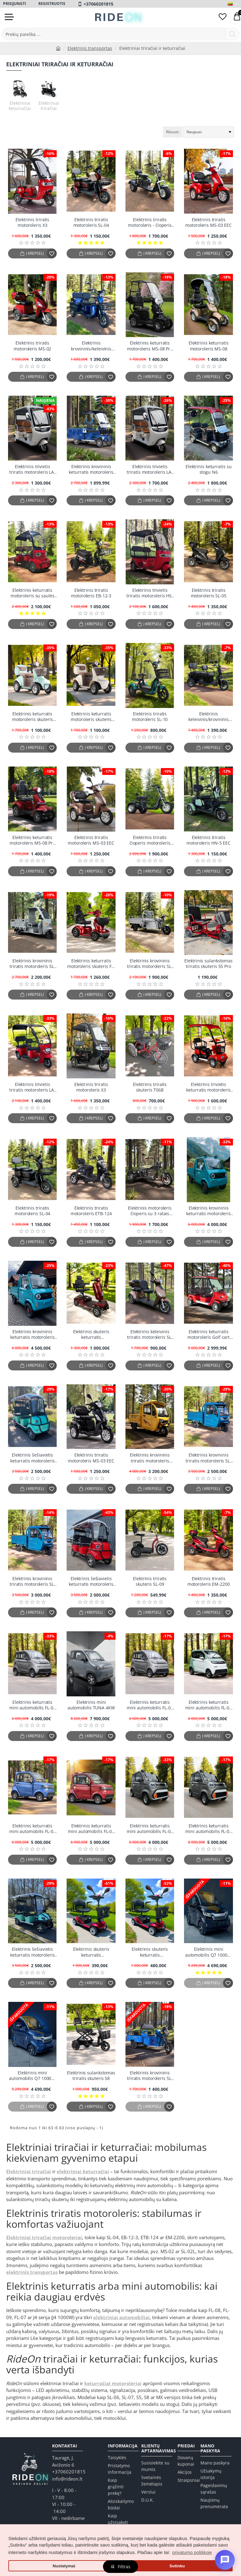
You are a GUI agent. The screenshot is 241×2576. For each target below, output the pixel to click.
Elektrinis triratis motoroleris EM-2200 (208, 1581)
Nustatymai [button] (64, 2566)
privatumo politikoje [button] (192, 2552)
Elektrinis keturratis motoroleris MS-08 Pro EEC (150, 346)
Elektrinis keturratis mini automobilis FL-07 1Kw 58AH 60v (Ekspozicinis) (150, 1829)
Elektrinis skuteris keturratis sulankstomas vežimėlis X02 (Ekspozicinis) (91, 1952)
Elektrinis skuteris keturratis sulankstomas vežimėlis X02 (150, 1952)
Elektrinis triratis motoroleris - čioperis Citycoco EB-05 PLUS (150, 222)
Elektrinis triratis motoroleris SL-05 (208, 593)
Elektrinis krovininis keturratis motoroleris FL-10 (32, 1334)
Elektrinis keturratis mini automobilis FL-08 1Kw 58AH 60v (150, 1705)
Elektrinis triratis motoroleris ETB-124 (91, 1210)
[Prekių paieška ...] (232, 34)
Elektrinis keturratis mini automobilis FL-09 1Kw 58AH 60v (32, 1829)
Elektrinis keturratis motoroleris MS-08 (209, 345)
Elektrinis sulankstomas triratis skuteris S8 (91, 2075)
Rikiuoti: (172, 131)
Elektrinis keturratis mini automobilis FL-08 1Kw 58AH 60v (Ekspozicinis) (32, 1705)
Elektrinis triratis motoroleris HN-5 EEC (208, 840)
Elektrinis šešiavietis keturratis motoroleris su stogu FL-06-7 (32, 1458)
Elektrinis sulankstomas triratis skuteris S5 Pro (208, 963)
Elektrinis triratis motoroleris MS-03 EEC (208, 222)
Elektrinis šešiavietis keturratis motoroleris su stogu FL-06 (32, 1952)
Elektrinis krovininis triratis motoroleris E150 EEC (150, 1458)
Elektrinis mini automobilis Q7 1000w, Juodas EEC (208, 1952)
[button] (32, 253)
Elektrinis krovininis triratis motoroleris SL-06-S (32, 963)
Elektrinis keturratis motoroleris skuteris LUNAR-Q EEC (32, 717)
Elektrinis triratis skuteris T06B (150, 1087)
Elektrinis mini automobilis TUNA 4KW (91, 1705)
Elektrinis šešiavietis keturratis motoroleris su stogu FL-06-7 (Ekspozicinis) (91, 1581)
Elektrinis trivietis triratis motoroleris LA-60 (150, 469)
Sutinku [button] (177, 2566)
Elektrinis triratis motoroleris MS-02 (32, 345)
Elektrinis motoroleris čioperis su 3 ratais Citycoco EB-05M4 (150, 1211)
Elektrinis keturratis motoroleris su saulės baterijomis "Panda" (33, 593)
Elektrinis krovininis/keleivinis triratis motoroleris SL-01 (91, 346)
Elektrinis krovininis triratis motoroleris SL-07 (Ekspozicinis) (208, 1458)
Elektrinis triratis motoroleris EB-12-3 (91, 593)
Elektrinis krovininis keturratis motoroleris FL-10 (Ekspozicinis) (208, 1211)
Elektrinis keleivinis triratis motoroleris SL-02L (150, 1334)
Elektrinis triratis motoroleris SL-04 (91, 222)
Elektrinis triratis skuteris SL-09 (150, 1581)
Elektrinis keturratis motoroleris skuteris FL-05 (91, 963)
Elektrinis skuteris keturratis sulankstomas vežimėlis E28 (91, 1334)
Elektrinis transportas (90, 48)
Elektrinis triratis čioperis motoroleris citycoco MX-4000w (149, 840)
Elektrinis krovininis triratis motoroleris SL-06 (150, 963)
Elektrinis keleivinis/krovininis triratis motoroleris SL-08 (208, 717)
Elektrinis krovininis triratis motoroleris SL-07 (32, 1581)
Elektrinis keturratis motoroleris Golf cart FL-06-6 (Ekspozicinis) (208, 1334)
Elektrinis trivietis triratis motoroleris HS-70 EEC (149, 593)
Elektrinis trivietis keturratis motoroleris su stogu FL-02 (208, 1087)
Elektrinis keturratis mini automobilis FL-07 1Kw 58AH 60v (208, 1829)
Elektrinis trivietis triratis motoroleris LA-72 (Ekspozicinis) (32, 1087)
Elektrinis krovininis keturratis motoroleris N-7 (91, 469)
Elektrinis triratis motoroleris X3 (32, 222)
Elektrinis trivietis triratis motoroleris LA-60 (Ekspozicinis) (32, 469)
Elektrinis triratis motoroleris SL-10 (150, 716)
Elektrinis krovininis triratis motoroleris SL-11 (150, 2075)
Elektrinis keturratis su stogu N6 (209, 469)
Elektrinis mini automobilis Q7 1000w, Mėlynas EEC (32, 2075)
